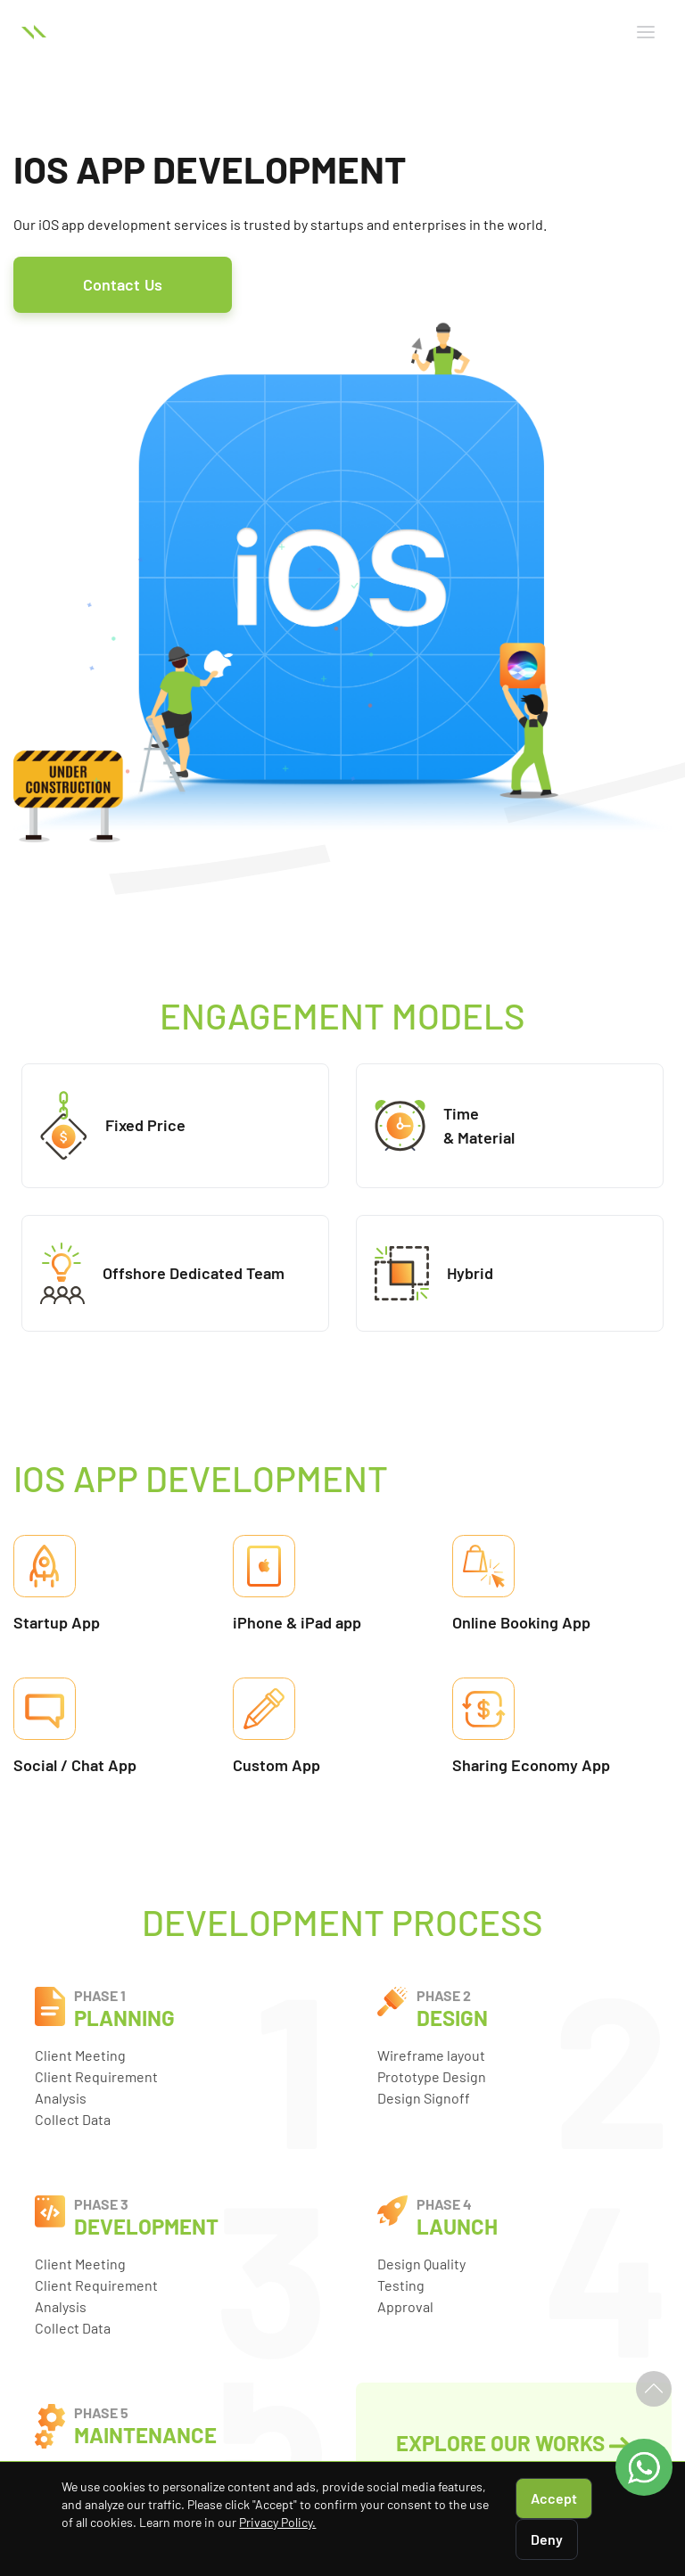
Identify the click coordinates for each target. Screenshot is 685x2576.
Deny (547, 2539)
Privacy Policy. (277, 2522)
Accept (554, 2498)
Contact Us (122, 284)
